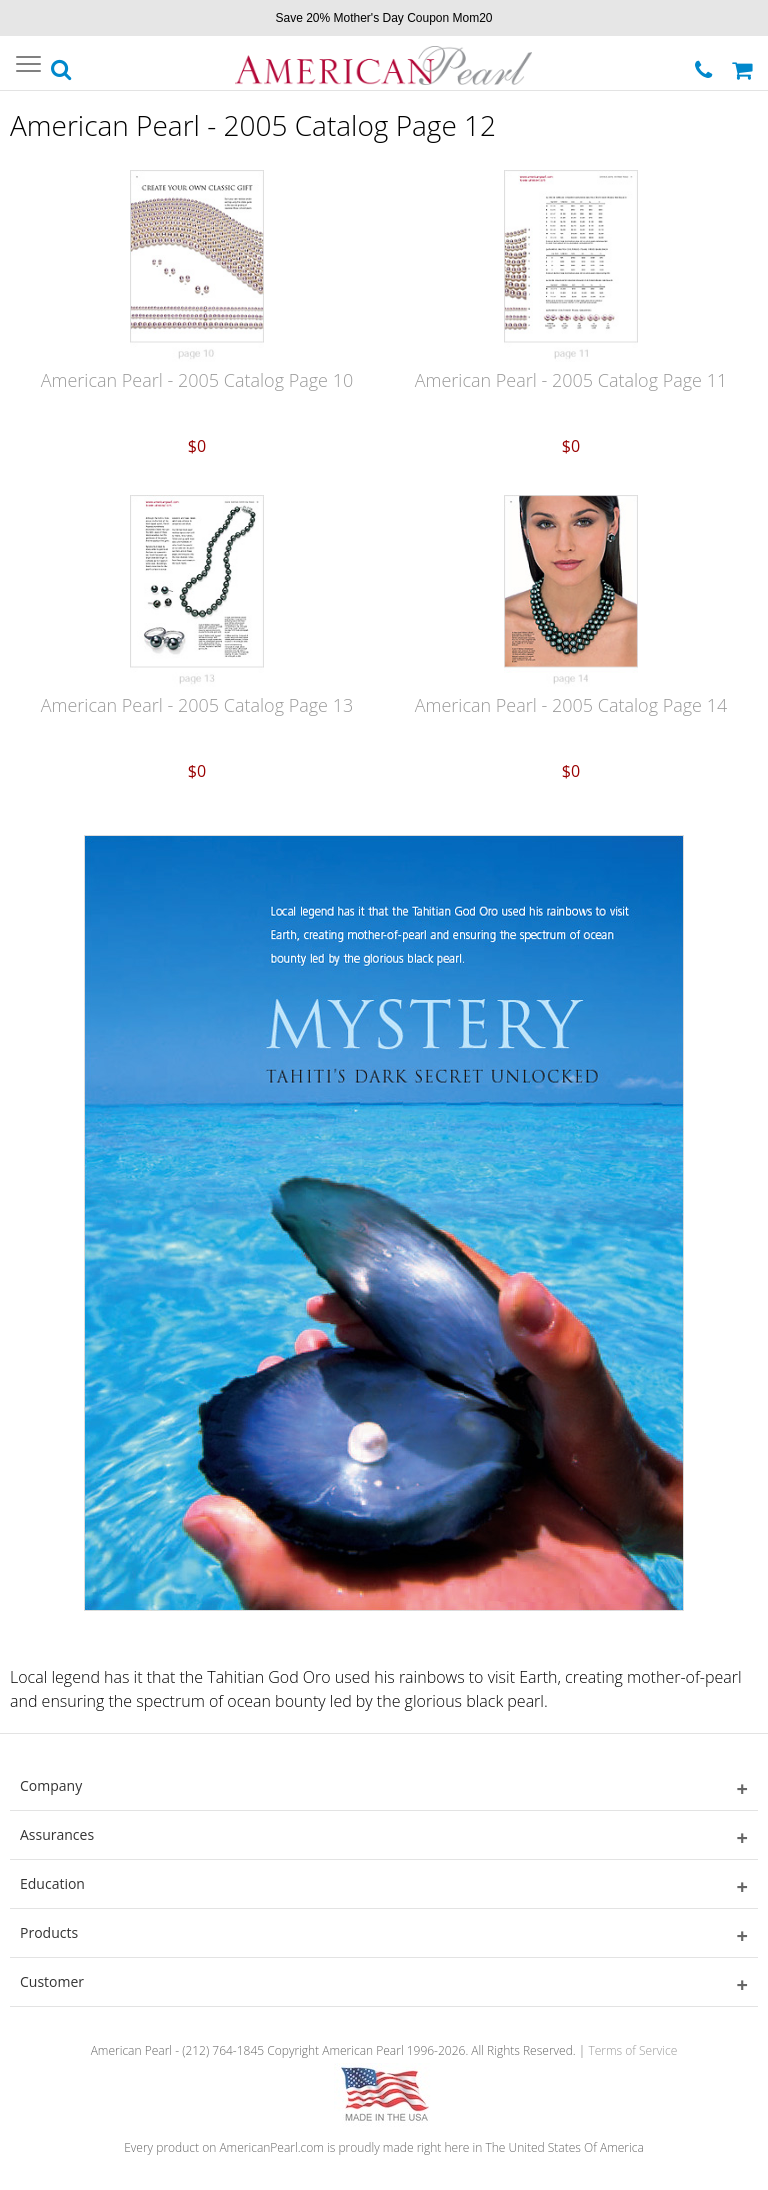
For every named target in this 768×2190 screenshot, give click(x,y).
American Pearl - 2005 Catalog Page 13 (197, 705)
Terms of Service (632, 2050)
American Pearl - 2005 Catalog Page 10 (197, 380)
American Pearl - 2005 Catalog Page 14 (571, 705)
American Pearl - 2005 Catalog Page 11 (571, 380)
